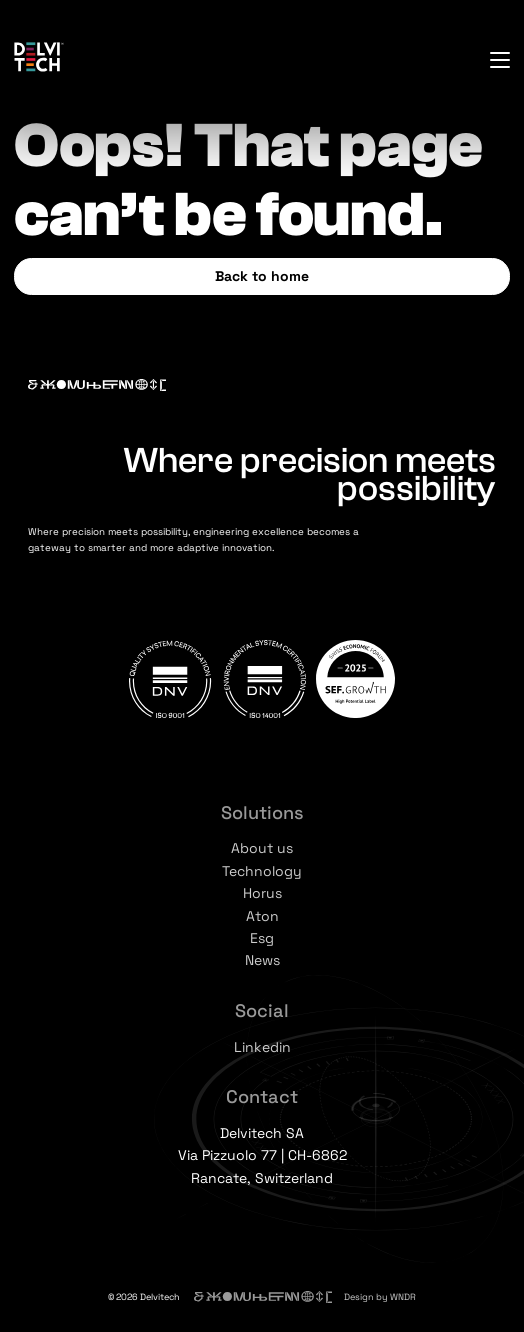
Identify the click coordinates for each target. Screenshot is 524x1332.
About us (262, 848)
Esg (262, 938)
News (262, 960)
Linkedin (262, 1047)
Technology (262, 871)
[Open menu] (500, 60)
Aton (262, 916)
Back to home (262, 276)
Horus (262, 893)
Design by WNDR (380, 1297)
